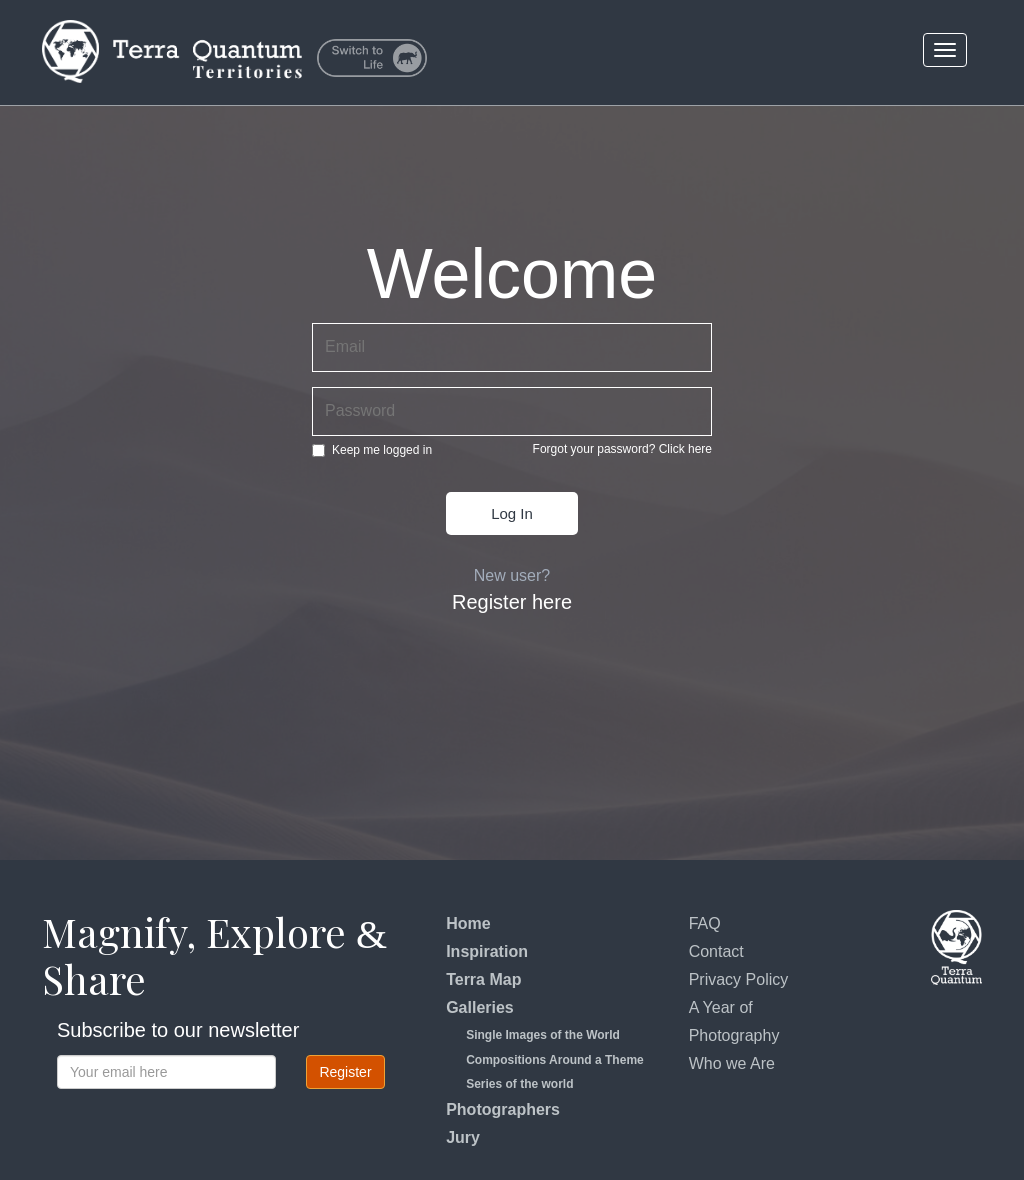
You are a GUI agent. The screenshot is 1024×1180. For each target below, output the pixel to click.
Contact (716, 951)
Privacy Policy (739, 979)
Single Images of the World (543, 1035)
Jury (463, 1137)
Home (468, 923)
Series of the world (519, 1084)
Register (345, 1072)
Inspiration (487, 951)
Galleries (480, 1007)
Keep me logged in (372, 450)
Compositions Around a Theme (555, 1060)
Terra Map (483, 979)
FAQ (705, 923)
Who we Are (732, 1063)
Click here (685, 449)
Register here (512, 602)
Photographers (503, 1109)
